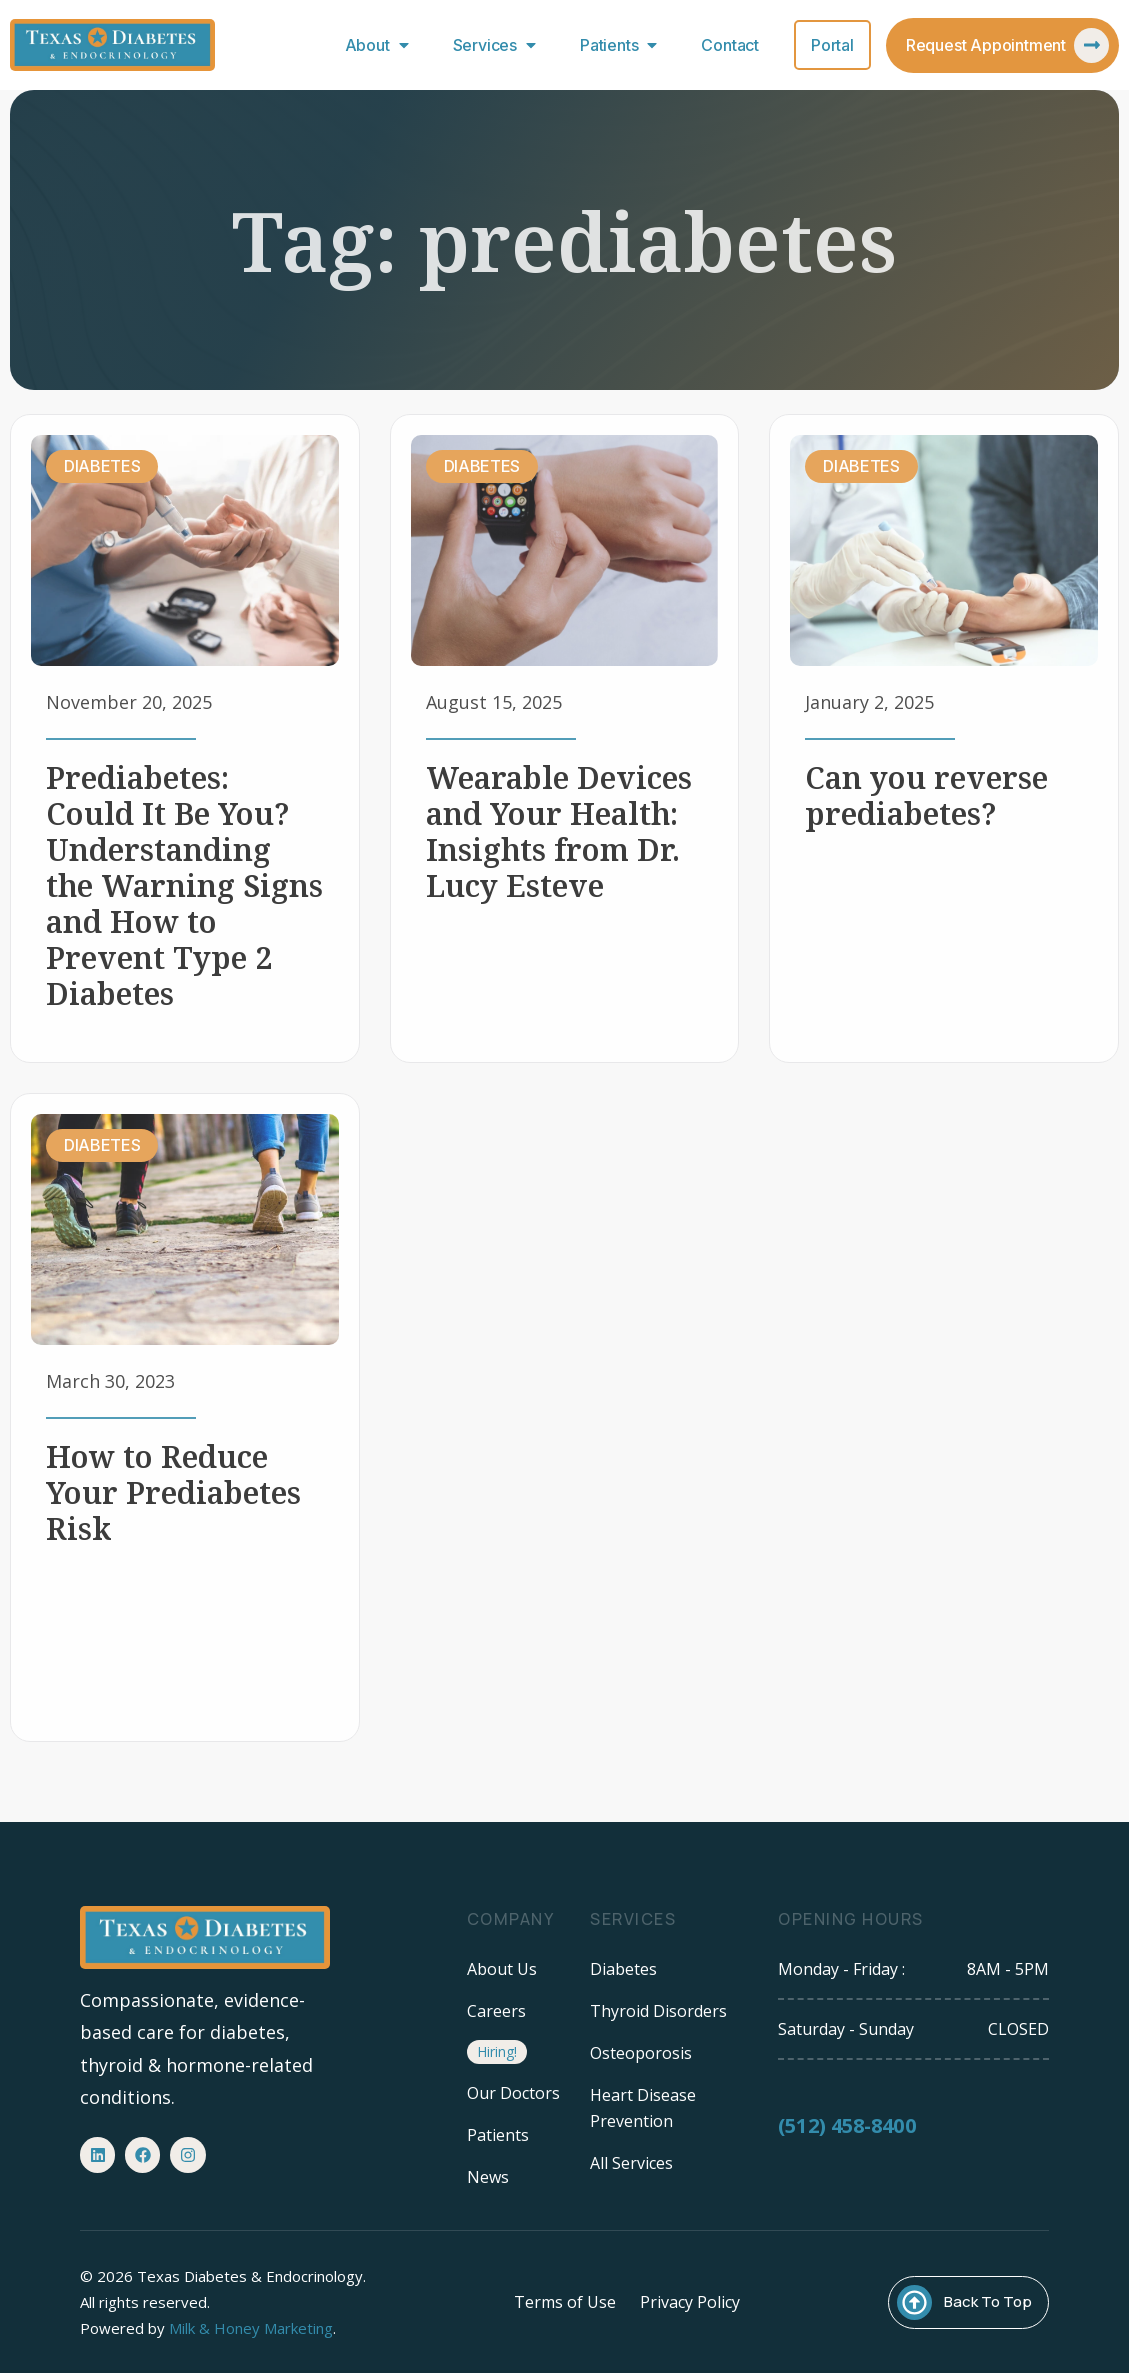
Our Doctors (513, 2093)
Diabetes (623, 1969)
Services (499, 45)
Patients (623, 45)
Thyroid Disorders (658, 2011)
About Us (502, 1969)
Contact (730, 45)
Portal (832, 45)
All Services (631, 2163)
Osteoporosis (641, 2053)
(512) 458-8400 (846, 2142)
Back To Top (988, 2301)
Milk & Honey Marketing (251, 2328)
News (488, 2177)
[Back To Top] (914, 2302)
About (381, 45)
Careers (496, 2011)
